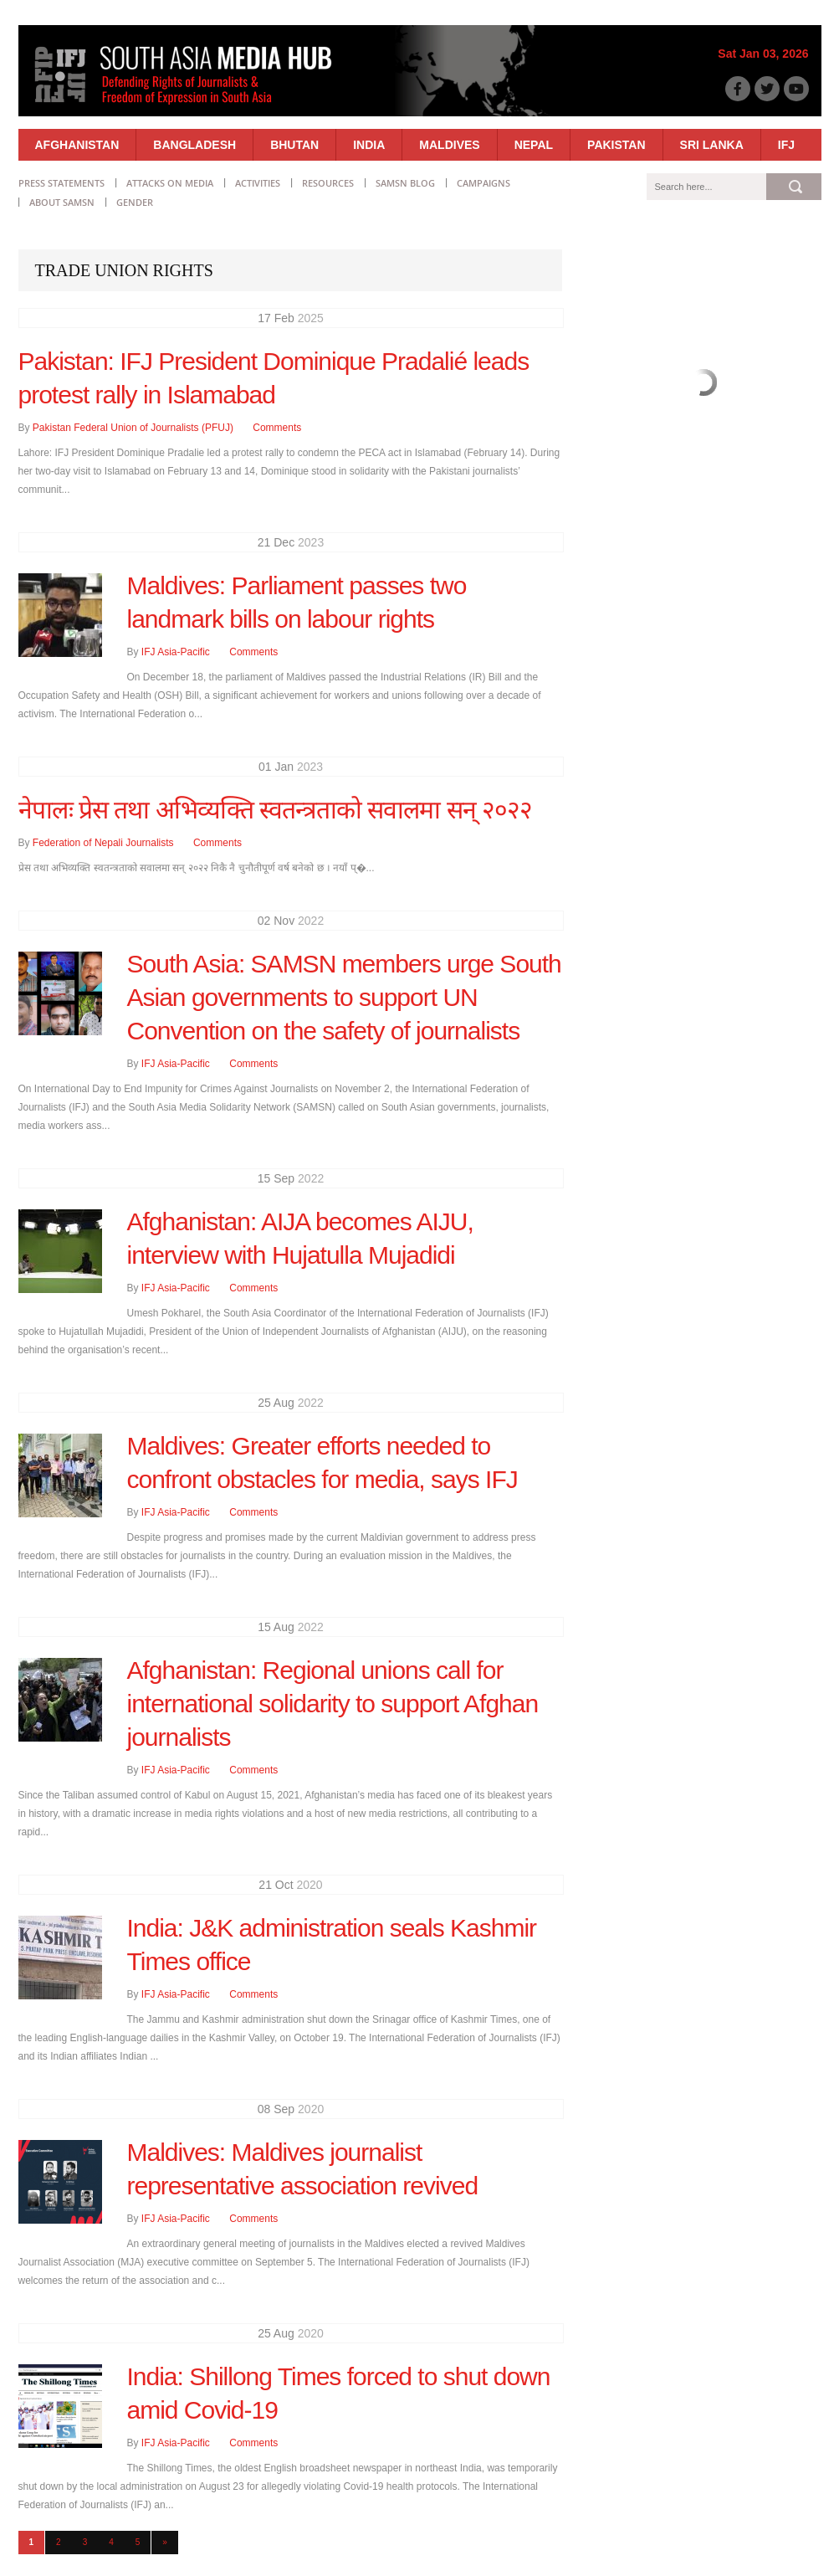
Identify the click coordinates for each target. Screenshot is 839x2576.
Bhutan (294, 144)
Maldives (449, 144)
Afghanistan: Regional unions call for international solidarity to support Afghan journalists (333, 1703)
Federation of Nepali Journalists (103, 843)
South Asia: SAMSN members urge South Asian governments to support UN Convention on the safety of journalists (344, 997)
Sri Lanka (712, 144)
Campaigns (483, 183)
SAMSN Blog (405, 183)
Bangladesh (194, 144)
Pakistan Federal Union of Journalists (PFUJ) (133, 428)
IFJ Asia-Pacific (175, 652)
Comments (277, 428)
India (369, 144)
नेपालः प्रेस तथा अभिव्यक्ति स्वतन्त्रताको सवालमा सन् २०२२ (275, 810)
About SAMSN (62, 202)
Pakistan (616, 144)
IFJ (786, 144)
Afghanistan (77, 144)
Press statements (61, 183)
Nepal (533, 144)
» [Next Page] (164, 2542)
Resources (328, 183)
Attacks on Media (169, 183)
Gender (134, 202)
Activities (257, 183)
